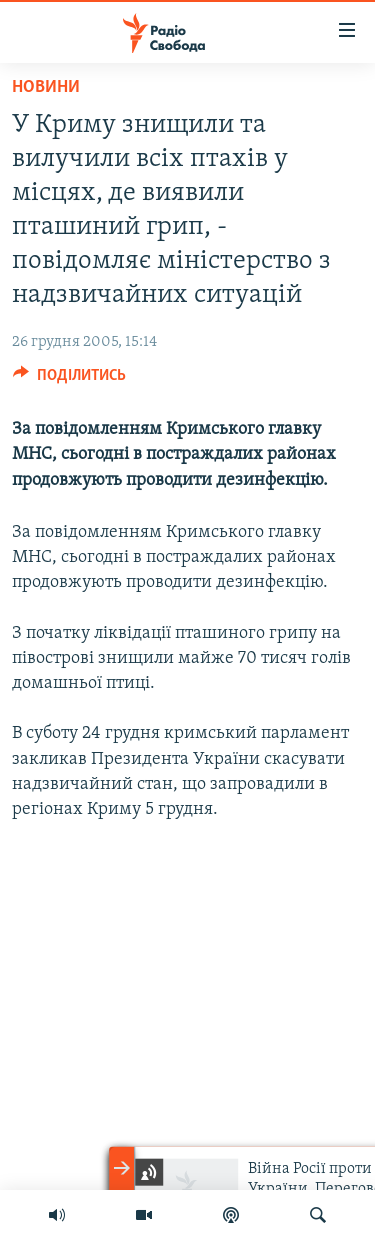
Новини (46, 87)
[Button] (69, 380)
